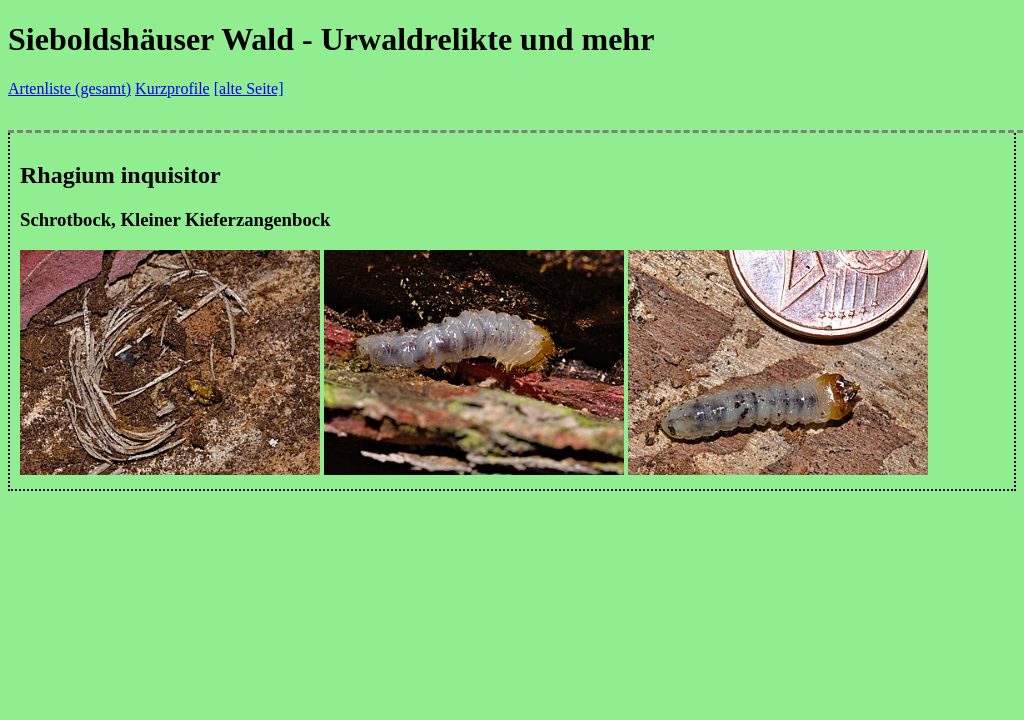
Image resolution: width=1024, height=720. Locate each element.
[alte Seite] (249, 88)
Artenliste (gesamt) (69, 88)
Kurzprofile (172, 88)
